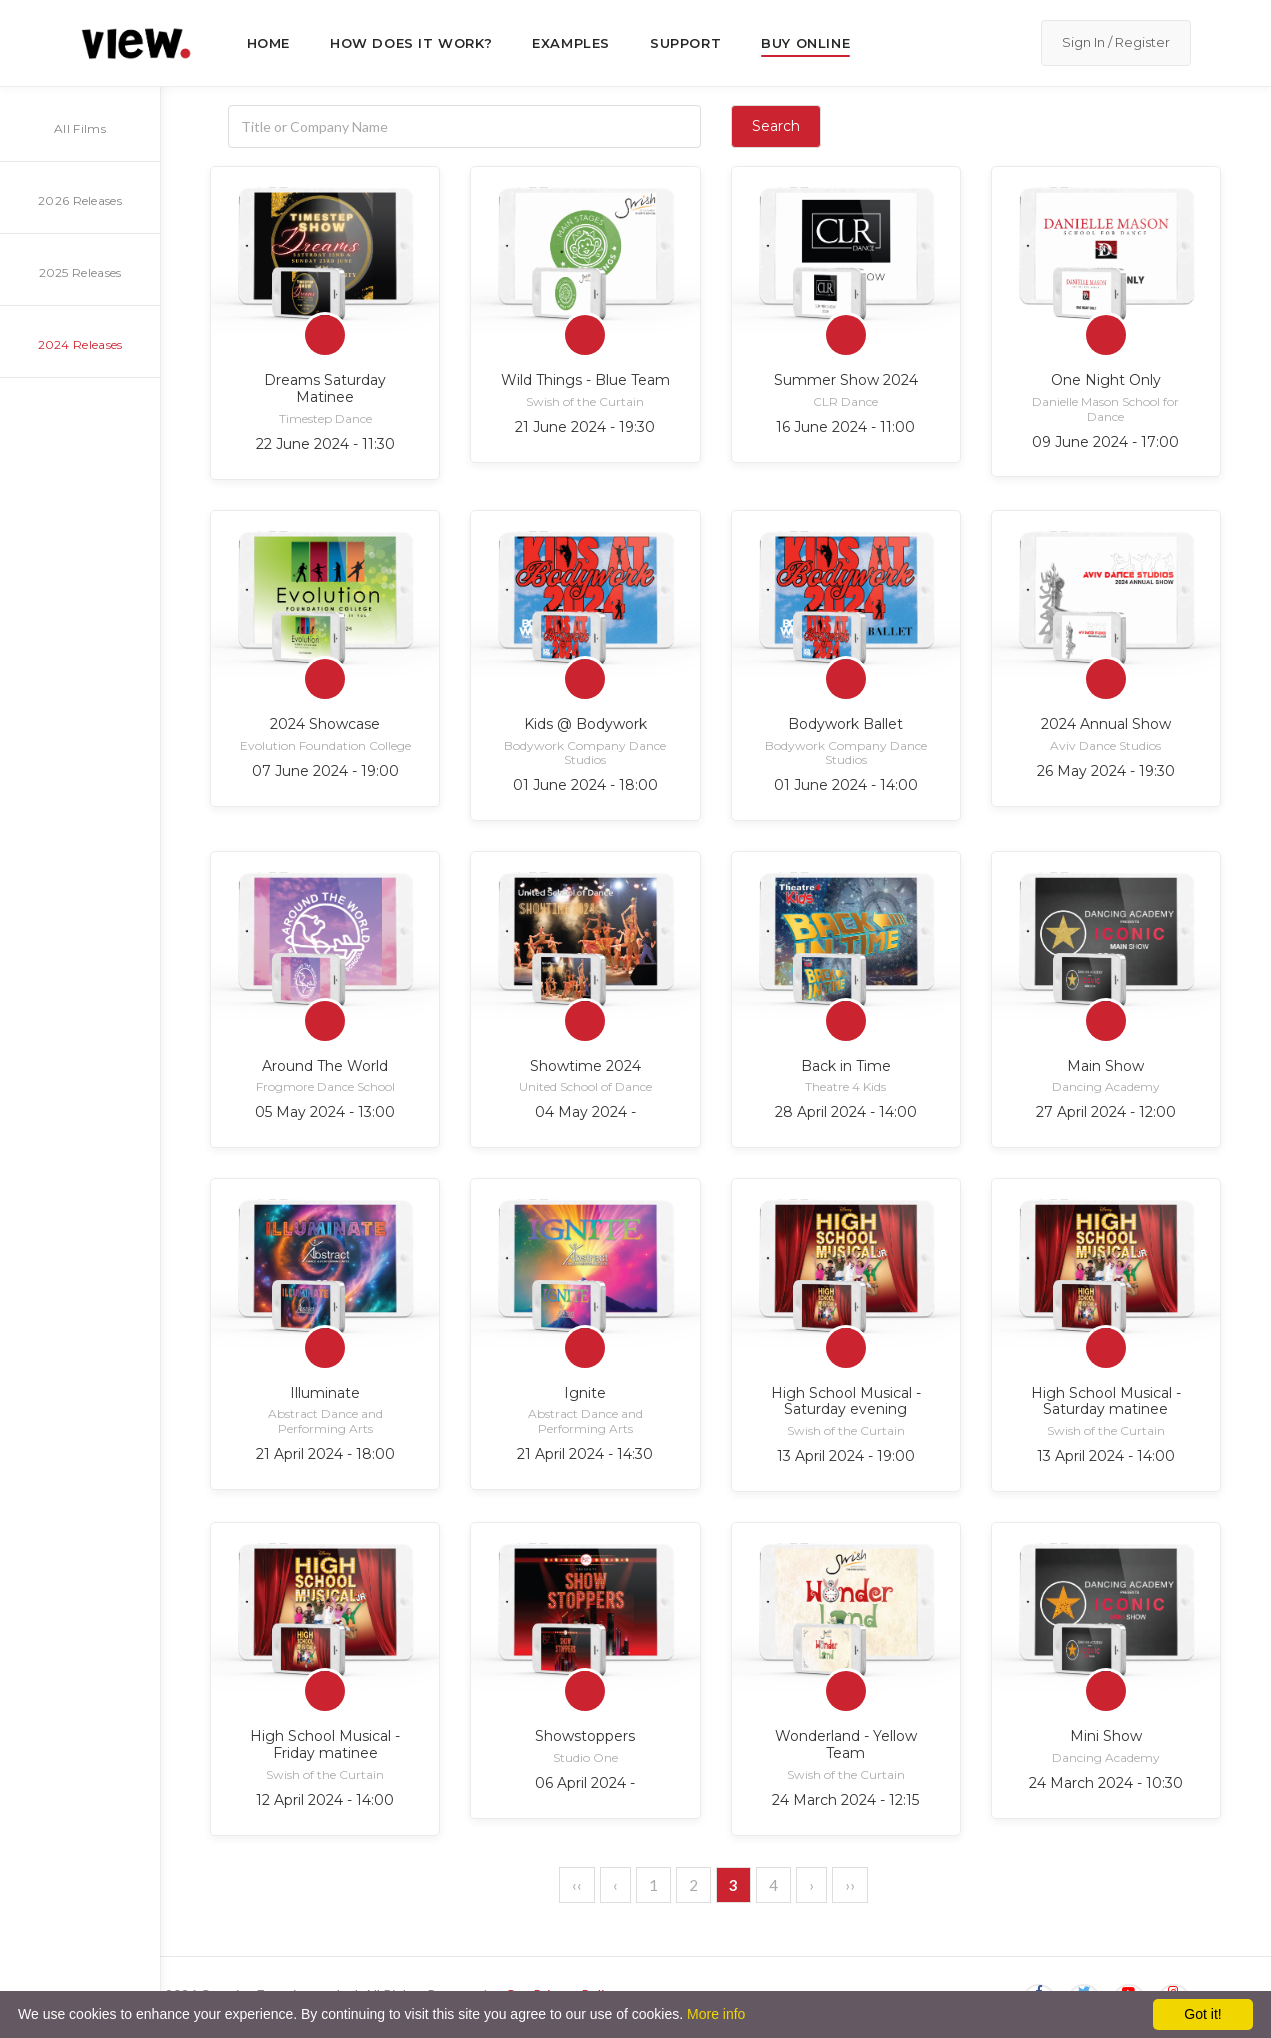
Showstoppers (585, 1736)
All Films (80, 128)
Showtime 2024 (585, 1066)
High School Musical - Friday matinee (325, 1744)
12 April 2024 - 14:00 (325, 1800)
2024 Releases (80, 344)
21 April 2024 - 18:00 (325, 1454)
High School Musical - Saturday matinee (1106, 1401)
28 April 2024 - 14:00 (846, 1112)
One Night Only (1106, 380)
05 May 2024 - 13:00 (325, 1112)
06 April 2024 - (585, 1783)
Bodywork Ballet (845, 724)
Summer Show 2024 (846, 380)
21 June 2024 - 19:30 (585, 427)
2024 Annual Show (1106, 724)
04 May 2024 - (585, 1112)
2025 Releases (80, 272)
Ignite (585, 1393)
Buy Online (805, 43)
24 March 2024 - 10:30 (1106, 1783)
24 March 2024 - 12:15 (845, 1800)
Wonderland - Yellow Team (846, 1744)
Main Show (1105, 1066)
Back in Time (846, 1066)
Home (268, 43)
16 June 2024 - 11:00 (845, 427)
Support (685, 43)
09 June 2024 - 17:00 (1105, 442)
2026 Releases (80, 200)
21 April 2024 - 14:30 (585, 1454)
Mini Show (1106, 1736)
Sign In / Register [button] (1116, 42)
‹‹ (577, 1885)
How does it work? (411, 43)
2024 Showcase (325, 724)
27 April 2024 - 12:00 (1106, 1112)
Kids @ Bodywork (585, 724)
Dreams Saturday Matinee (325, 388)
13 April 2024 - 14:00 (1106, 1456)
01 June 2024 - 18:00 (585, 785)
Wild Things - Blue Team (585, 380)
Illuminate (325, 1393)
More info (716, 2014)
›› (850, 1885)
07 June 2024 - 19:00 (325, 771)
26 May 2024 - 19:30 (1106, 771)
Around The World (325, 1066)
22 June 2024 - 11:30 (325, 444)
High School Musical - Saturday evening (846, 1401)
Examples (571, 43)
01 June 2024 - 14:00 (846, 785)
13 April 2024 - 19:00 (846, 1456)
